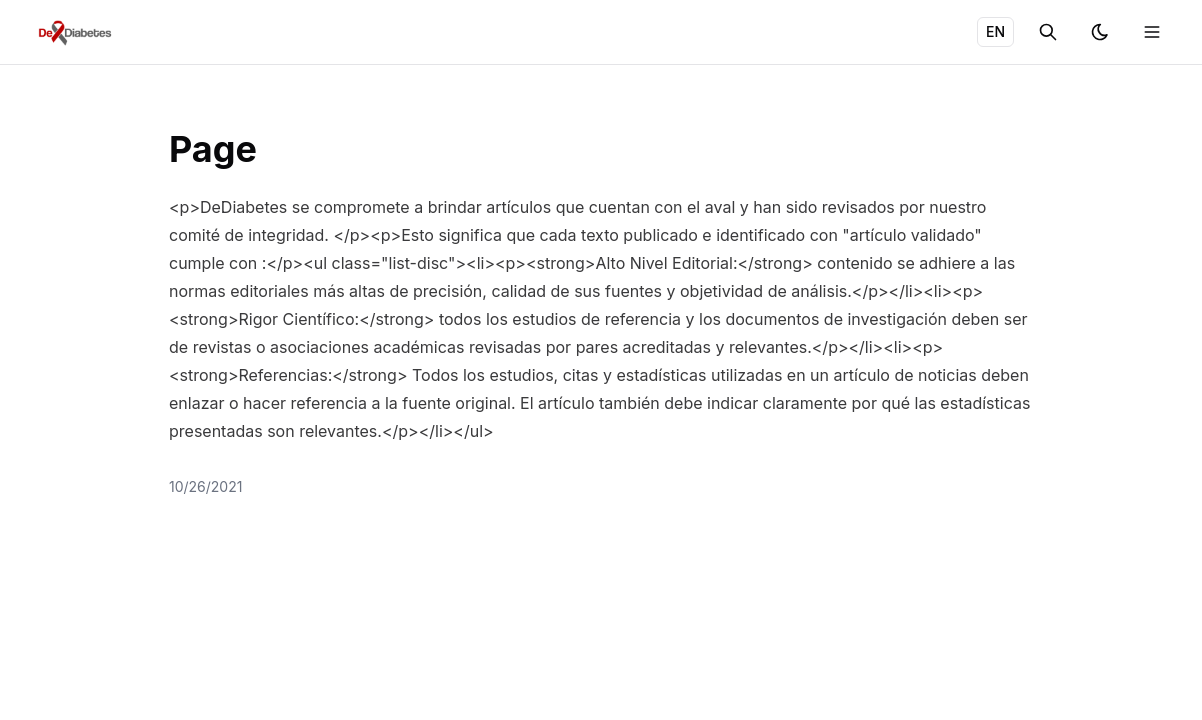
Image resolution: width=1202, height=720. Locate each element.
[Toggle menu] (1152, 32)
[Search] (1048, 32)
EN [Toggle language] (995, 31)
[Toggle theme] (1100, 32)
